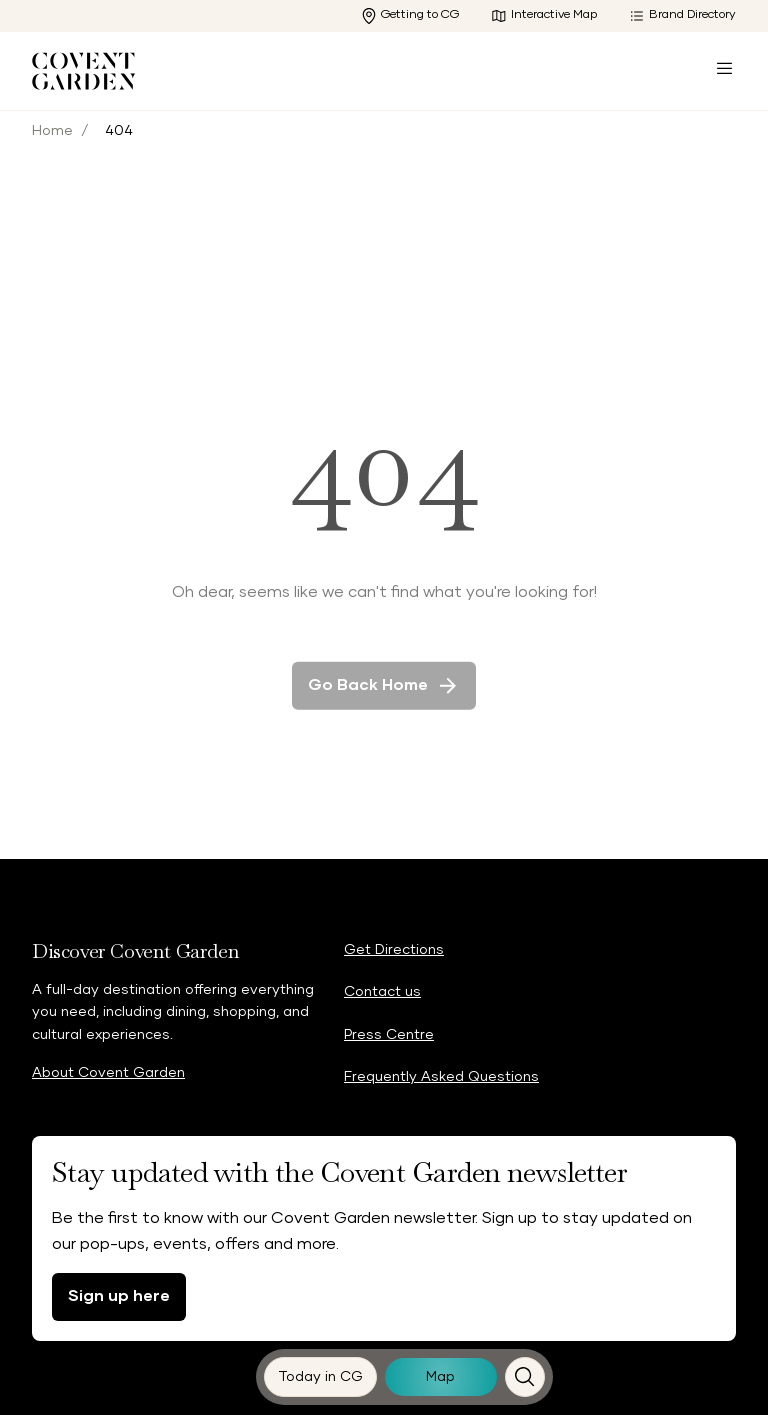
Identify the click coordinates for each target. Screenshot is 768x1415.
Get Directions (394, 950)
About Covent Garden (108, 1073)
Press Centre (389, 1035)
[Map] (441, 1377)
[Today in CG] (321, 1377)
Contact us (382, 992)
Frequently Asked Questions (441, 1077)
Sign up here (119, 1296)
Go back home (384, 698)
